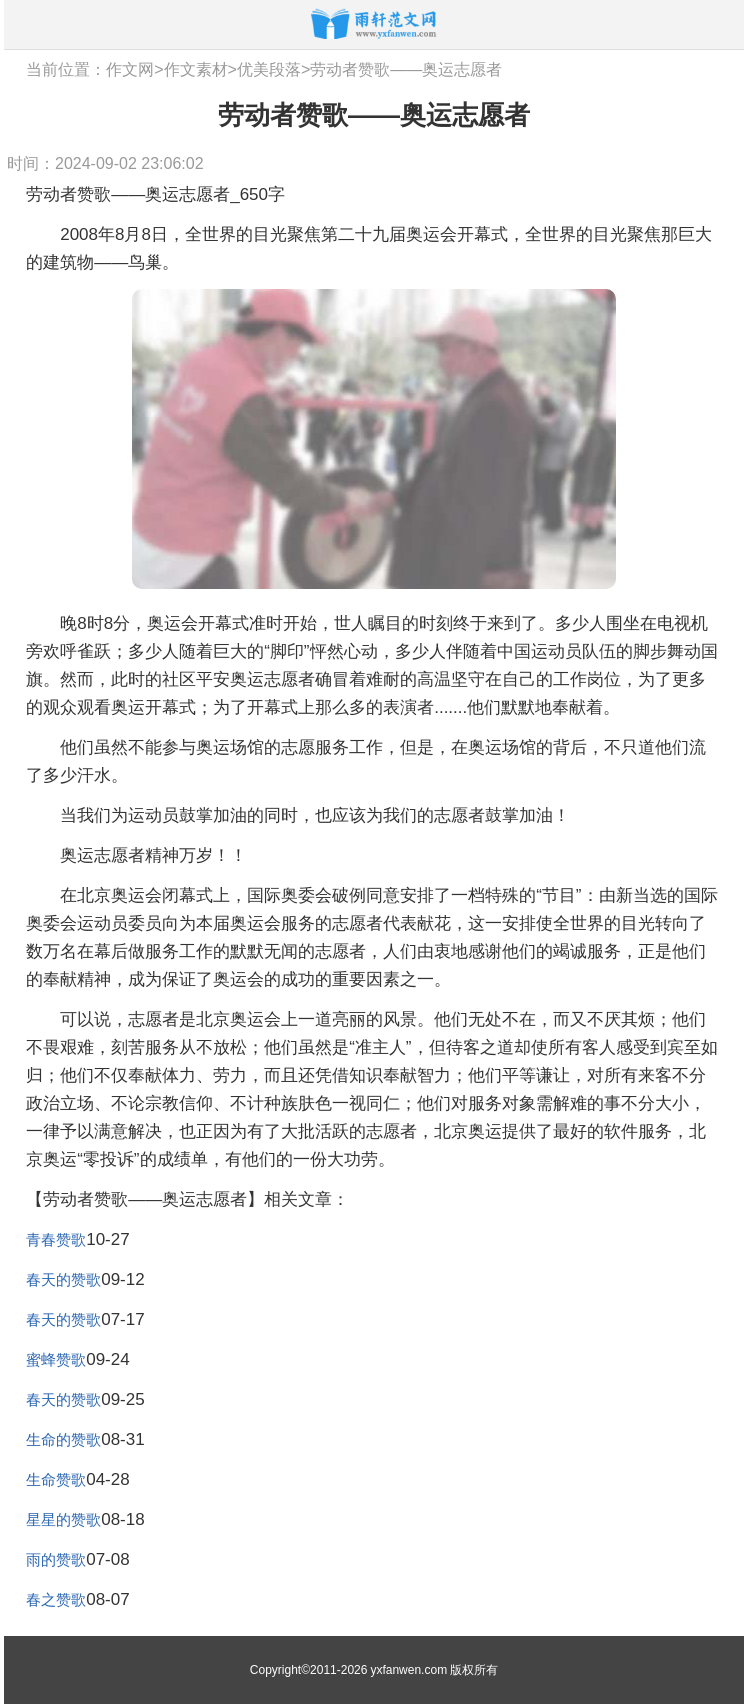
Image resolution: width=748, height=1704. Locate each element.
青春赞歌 (56, 1239)
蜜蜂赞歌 (56, 1359)
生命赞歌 (56, 1479)
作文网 (130, 69)
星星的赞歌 (63, 1519)
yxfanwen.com (408, 1670)
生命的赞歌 (63, 1439)
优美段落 (269, 69)
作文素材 (196, 69)
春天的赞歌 (63, 1279)
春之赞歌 (56, 1599)
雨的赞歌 (56, 1559)
